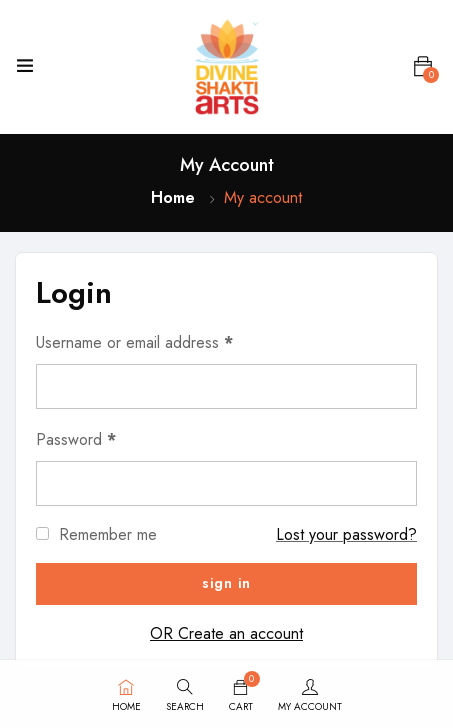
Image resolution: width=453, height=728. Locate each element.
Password (76, 439)
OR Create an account (226, 633)
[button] (423, 67)
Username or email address (134, 342)
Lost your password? (346, 534)
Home (173, 197)
